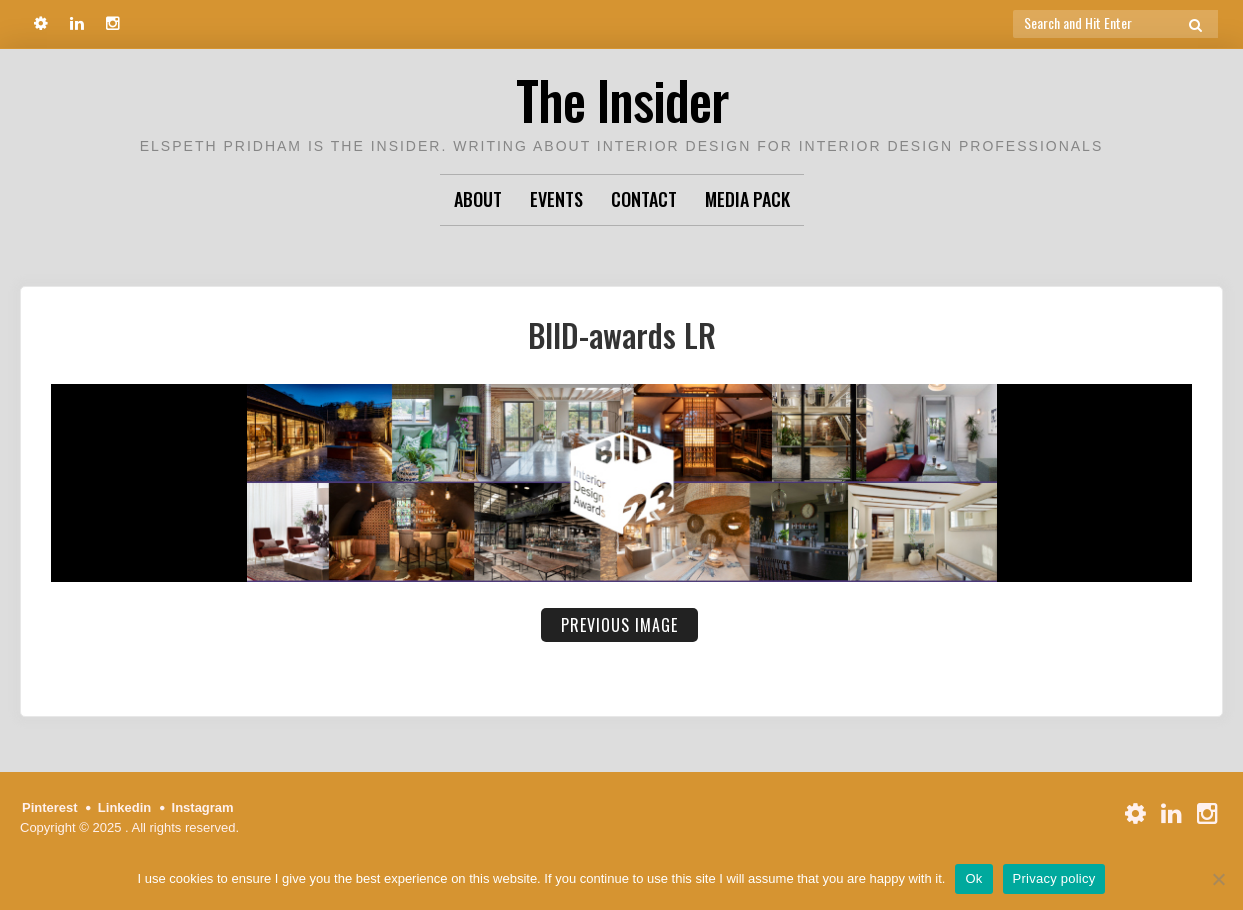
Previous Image (619, 625)
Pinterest (50, 807)
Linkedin (124, 807)
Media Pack (747, 199)
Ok (973, 878)
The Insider (622, 99)
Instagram (203, 807)
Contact (644, 199)
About (478, 199)
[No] (1218, 879)
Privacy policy (1054, 878)
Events (556, 199)
